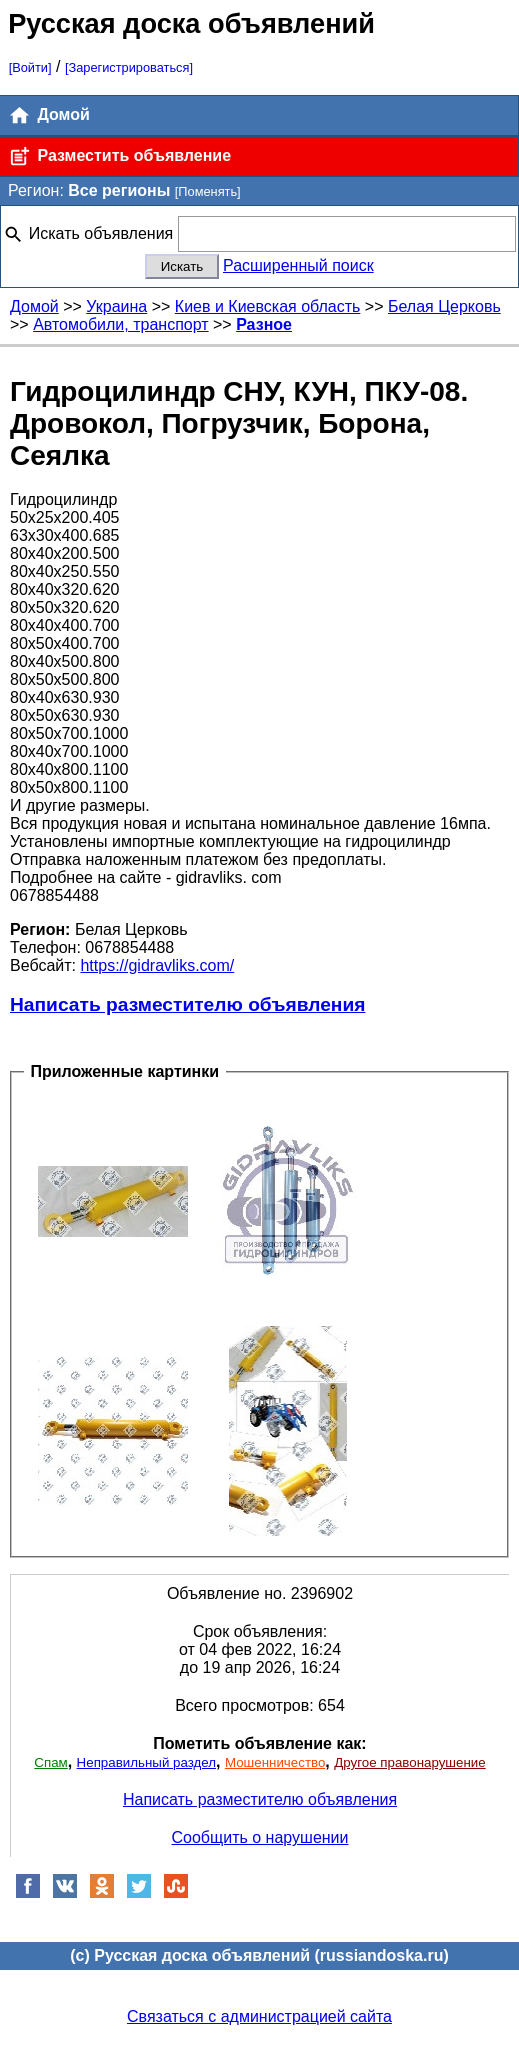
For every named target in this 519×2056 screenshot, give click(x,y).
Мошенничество (275, 1762)
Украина (116, 306)
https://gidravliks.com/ (157, 965)
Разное (264, 324)
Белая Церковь (444, 306)
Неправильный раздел (146, 1762)
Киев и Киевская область (268, 306)
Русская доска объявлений (191, 23)
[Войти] (30, 67)
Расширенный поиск (298, 265)
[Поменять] (208, 191)
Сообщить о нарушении (260, 1837)
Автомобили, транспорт (120, 324)
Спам (50, 1762)
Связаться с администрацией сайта (259, 2016)
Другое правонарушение (409, 1762)
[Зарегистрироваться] (129, 67)
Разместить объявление (119, 156)
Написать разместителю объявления (187, 1004)
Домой (49, 115)
